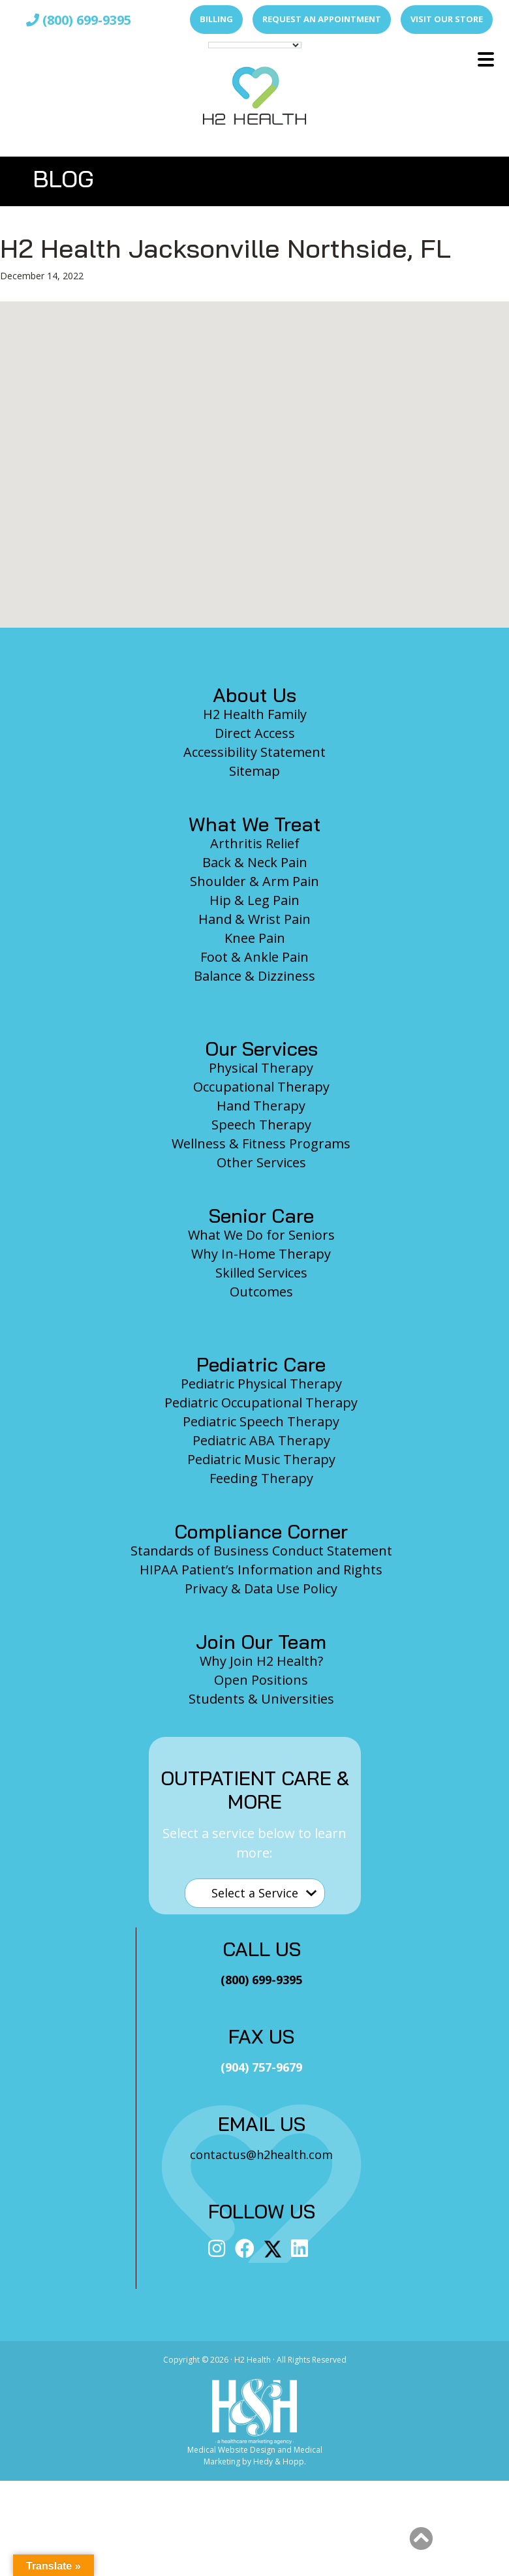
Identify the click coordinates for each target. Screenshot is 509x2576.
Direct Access (255, 733)
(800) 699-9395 (78, 20)
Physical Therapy (261, 1068)
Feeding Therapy (261, 1478)
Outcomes (261, 1291)
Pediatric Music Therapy (261, 1459)
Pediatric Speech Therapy (261, 1421)
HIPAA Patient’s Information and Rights (261, 1569)
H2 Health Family (255, 714)
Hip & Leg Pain (254, 900)
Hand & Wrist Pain (254, 919)
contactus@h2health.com (261, 2154)
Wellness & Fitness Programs (261, 1143)
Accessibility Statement (254, 752)
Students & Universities (261, 1699)
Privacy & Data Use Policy (261, 1588)
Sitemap (254, 771)
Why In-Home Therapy (261, 1254)
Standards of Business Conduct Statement (261, 1550)
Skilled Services (261, 1272)
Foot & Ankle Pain (254, 957)
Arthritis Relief (255, 843)
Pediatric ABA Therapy (261, 1440)
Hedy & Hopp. (279, 2461)
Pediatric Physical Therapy (261, 1383)
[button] (485, 59)
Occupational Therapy (261, 1087)
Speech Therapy (261, 1124)
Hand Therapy (261, 1105)
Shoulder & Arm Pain (254, 881)
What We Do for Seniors (261, 1235)
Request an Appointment (321, 19)
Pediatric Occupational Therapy (261, 1402)
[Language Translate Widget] (254, 45)
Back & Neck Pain (254, 862)
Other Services (261, 1162)
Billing (216, 19)
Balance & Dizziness (254, 976)
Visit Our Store (446, 19)
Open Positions (261, 1680)
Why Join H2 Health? (261, 1661)
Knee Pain (254, 938)
